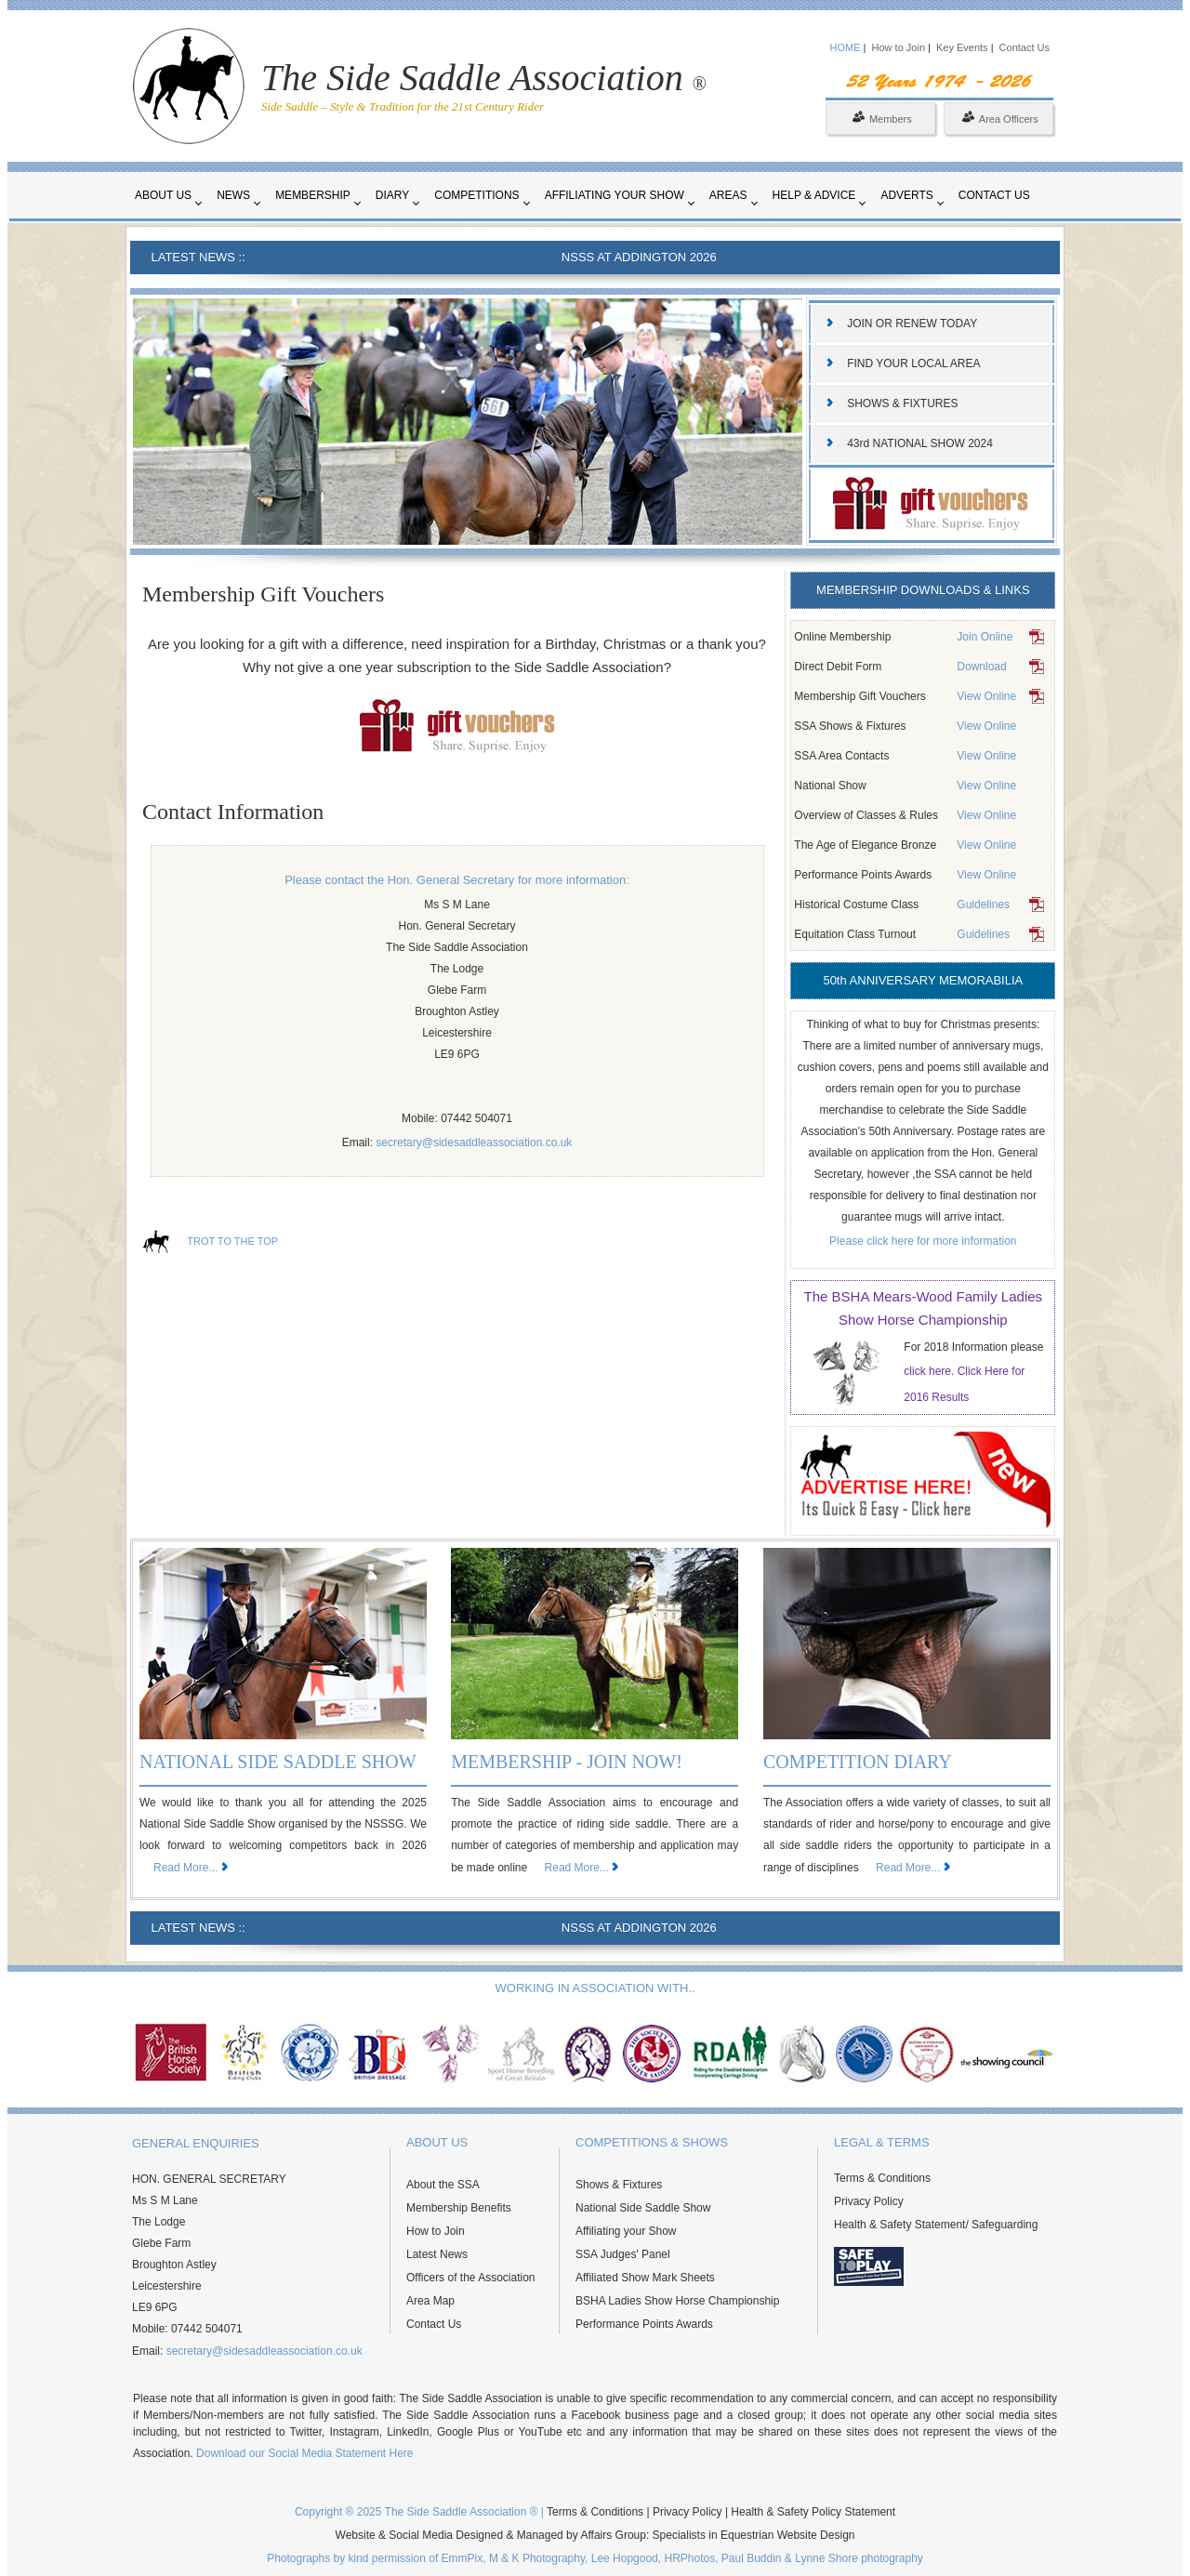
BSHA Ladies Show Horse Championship (677, 2300)
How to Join (900, 47)
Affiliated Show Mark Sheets (645, 2277)
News (233, 195)
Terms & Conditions (882, 2178)
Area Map (430, 2300)
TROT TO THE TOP (232, 1241)
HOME (845, 47)
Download (981, 666)
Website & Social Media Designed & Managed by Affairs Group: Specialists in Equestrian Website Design (595, 2535)
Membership (312, 195)
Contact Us (1024, 47)
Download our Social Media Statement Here (304, 2453)
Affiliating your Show (614, 195)
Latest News (437, 2254)
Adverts (906, 195)
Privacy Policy (869, 2201)
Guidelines (983, 904)
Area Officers (1000, 119)
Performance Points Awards (644, 2324)
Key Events (962, 47)
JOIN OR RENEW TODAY (912, 323)
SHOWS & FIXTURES (902, 403)
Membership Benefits (458, 2207)
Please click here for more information (922, 1241)
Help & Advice (814, 195)
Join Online (984, 636)
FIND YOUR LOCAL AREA (913, 363)
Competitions (476, 195)
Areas (728, 195)
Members (882, 119)
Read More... (185, 1867)
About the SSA (443, 2184)
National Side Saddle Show (642, 2207)
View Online (986, 696)
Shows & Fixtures (618, 2184)
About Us (163, 195)
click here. (930, 1371)
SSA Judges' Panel (622, 2254)
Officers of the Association (471, 2277)
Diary (392, 195)
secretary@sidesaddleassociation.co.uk (474, 1142)
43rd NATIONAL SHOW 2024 (920, 443)
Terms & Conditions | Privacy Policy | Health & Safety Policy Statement (721, 2511)
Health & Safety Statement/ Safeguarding (936, 2224)
